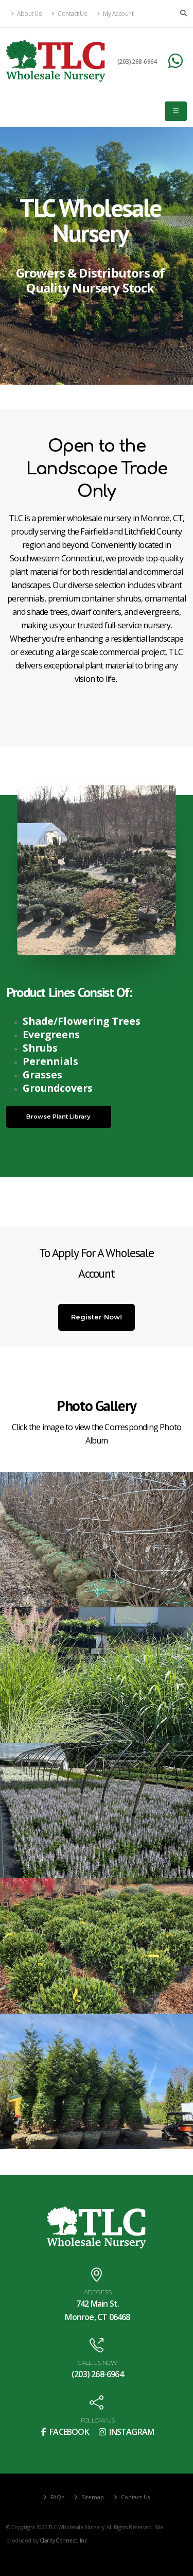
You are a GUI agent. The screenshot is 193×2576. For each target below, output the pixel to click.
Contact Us (69, 13)
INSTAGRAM (126, 2431)
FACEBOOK (65, 2431)
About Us (26, 13)
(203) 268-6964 (137, 61)
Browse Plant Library (58, 1116)
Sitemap (92, 2497)
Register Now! (96, 1317)
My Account (115, 13)
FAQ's (56, 2497)
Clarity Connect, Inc (63, 2540)
